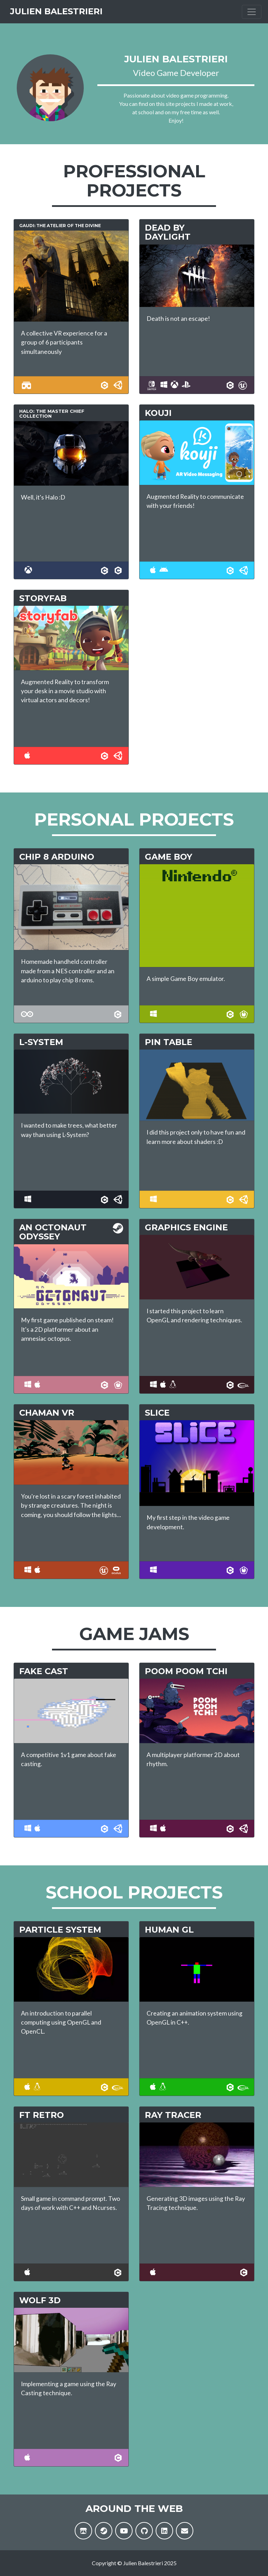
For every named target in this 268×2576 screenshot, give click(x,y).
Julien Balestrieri (70, 15)
